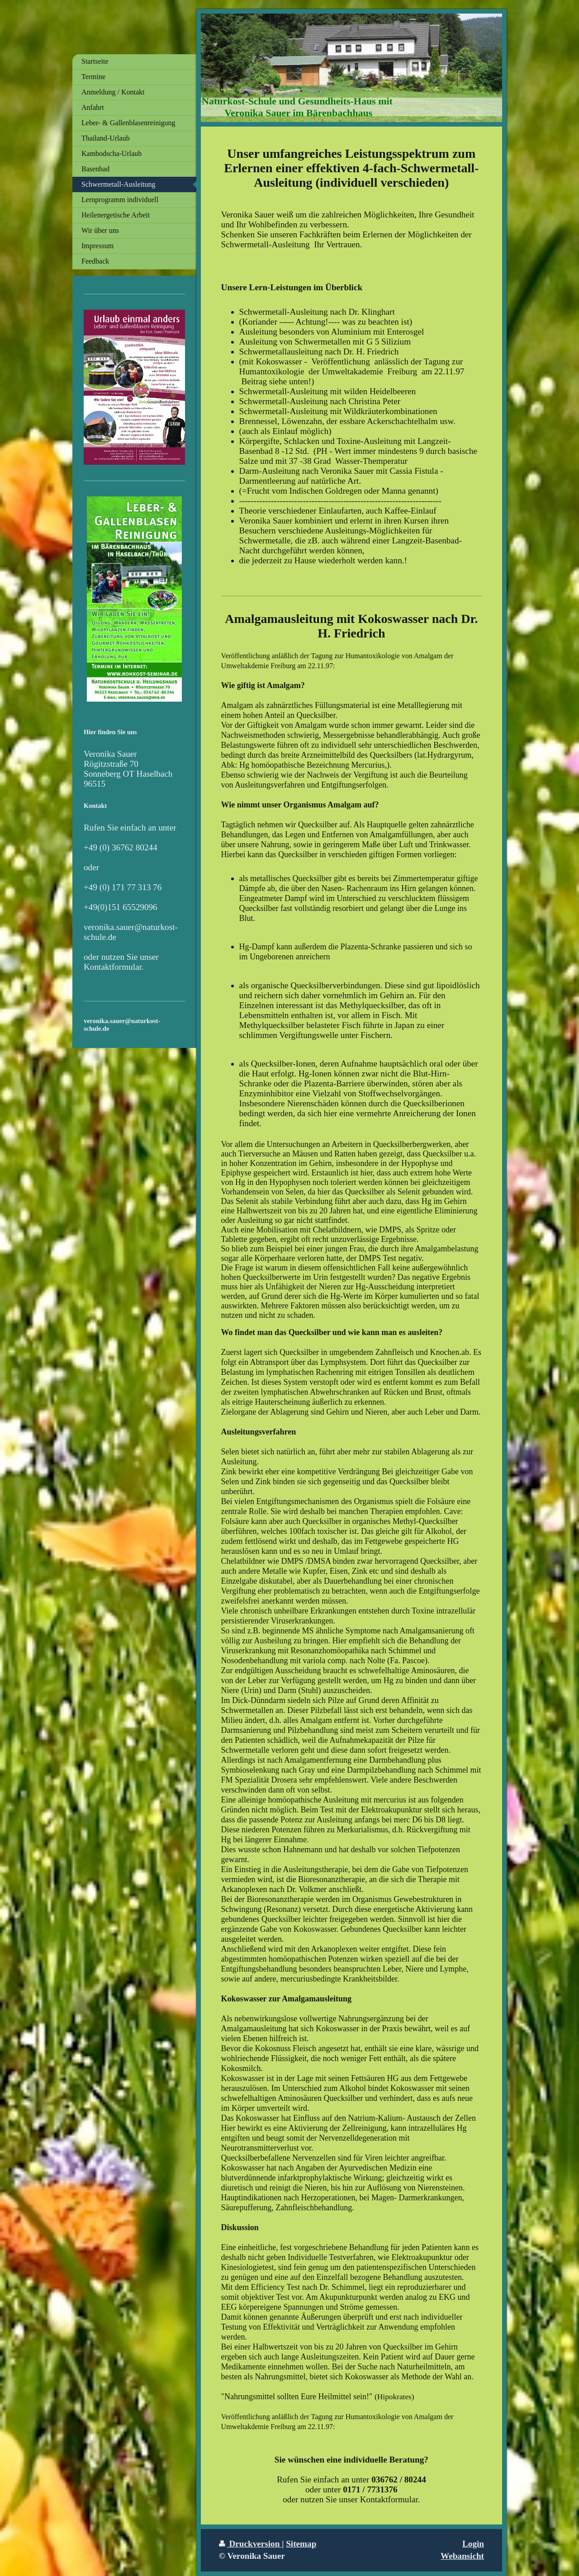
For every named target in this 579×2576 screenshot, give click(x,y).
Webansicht (462, 2556)
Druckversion (250, 2543)
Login (473, 2543)
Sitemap (301, 2543)
